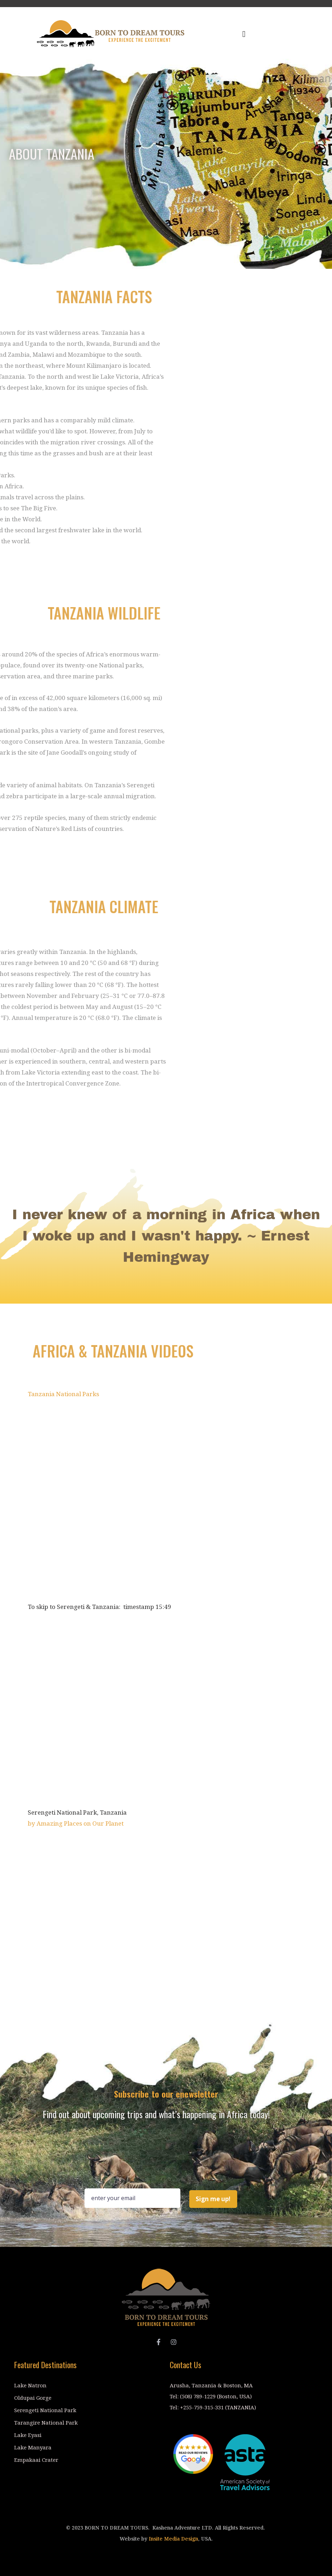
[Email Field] (132, 2198)
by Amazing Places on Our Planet (76, 1823)
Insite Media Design (173, 2538)
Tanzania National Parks (63, 1394)
